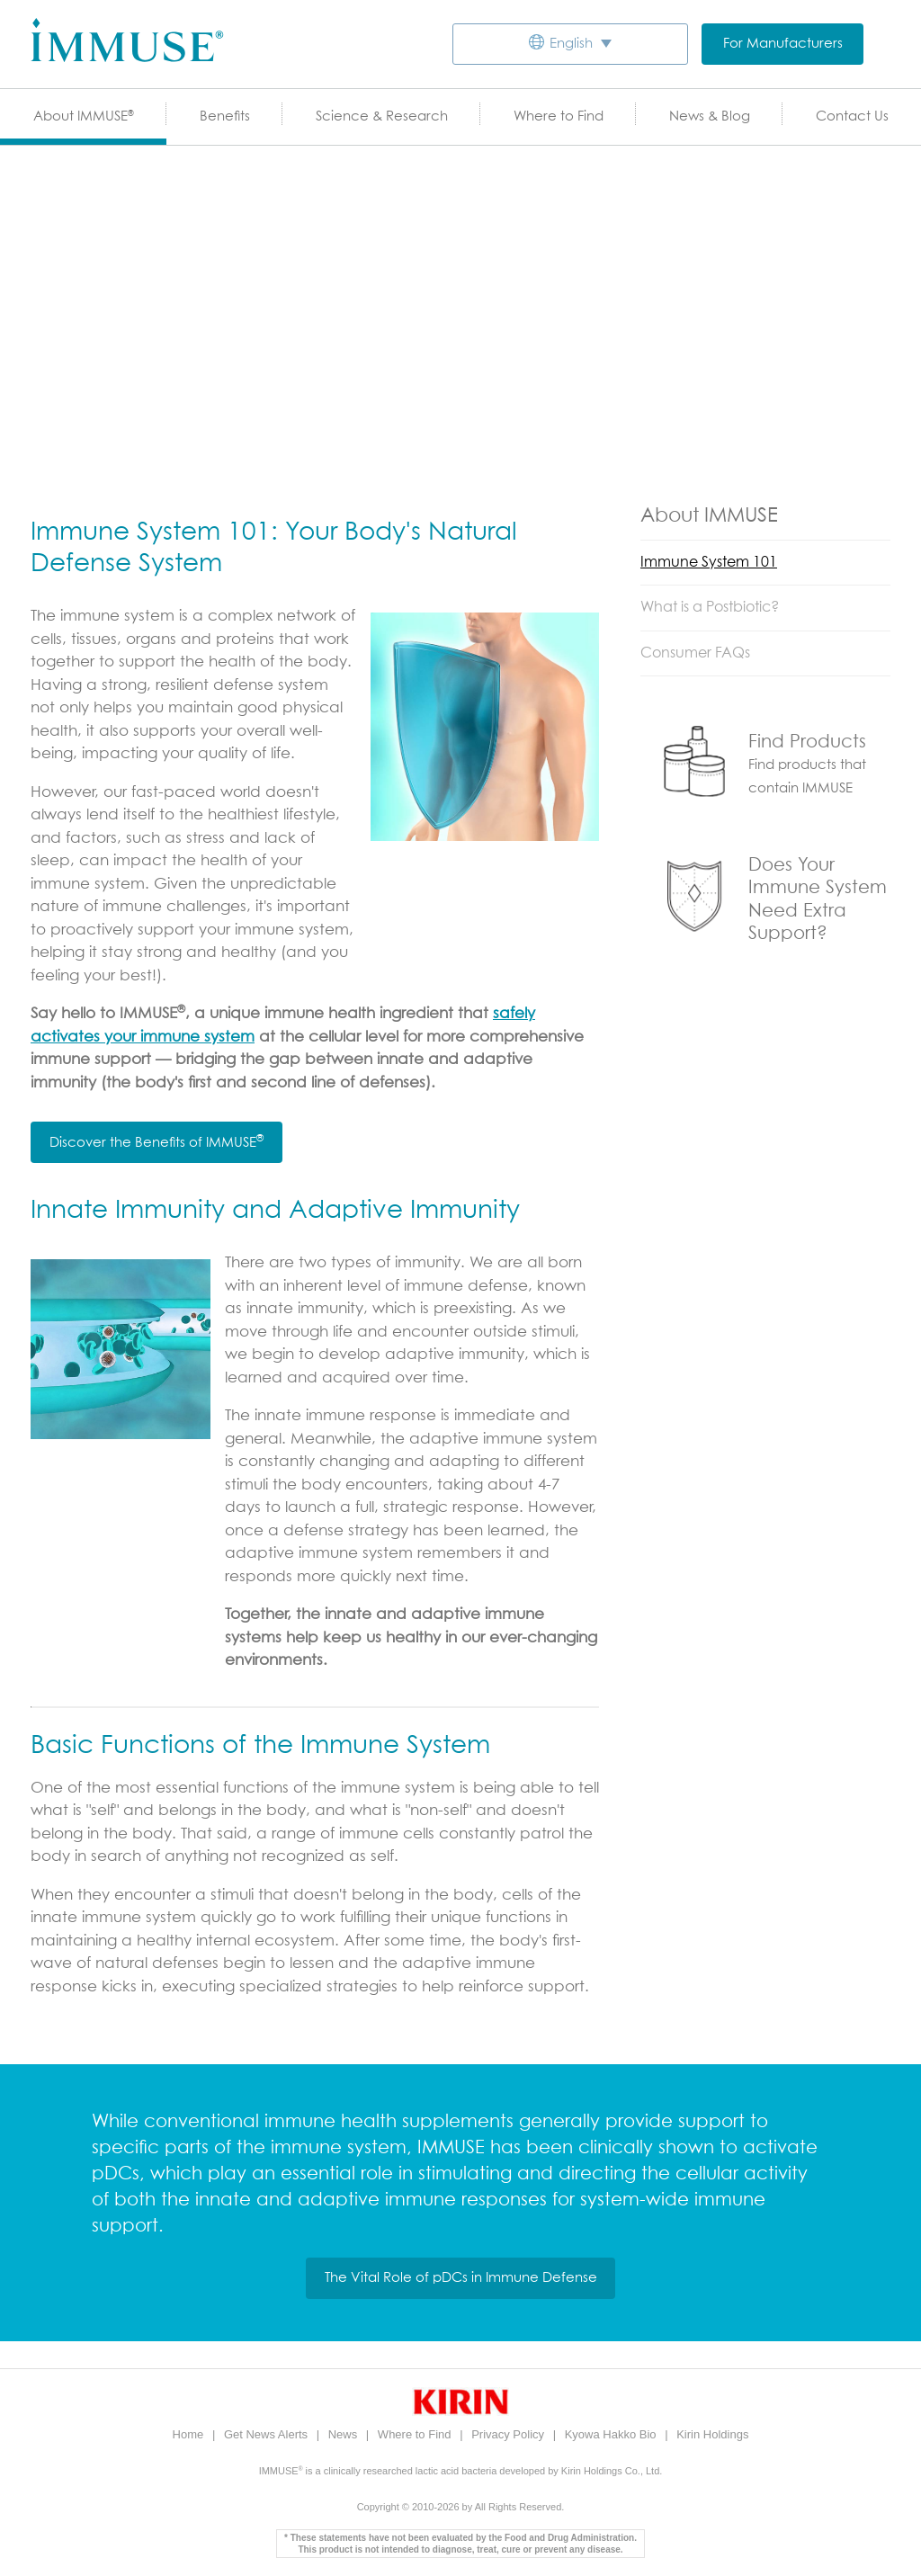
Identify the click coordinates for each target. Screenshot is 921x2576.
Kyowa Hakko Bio (612, 2434)
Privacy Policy (509, 2434)
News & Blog (709, 116)
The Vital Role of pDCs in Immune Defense (461, 2278)
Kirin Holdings (712, 2434)
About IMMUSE (83, 116)
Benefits (225, 116)
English (571, 43)
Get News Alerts (267, 2434)
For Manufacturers (783, 43)
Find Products (807, 742)
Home (190, 2434)
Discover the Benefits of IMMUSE (156, 1141)
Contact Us (852, 116)
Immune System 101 (708, 562)
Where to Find (559, 116)
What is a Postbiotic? (709, 607)
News (344, 2434)
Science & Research (382, 116)
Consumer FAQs (695, 653)
